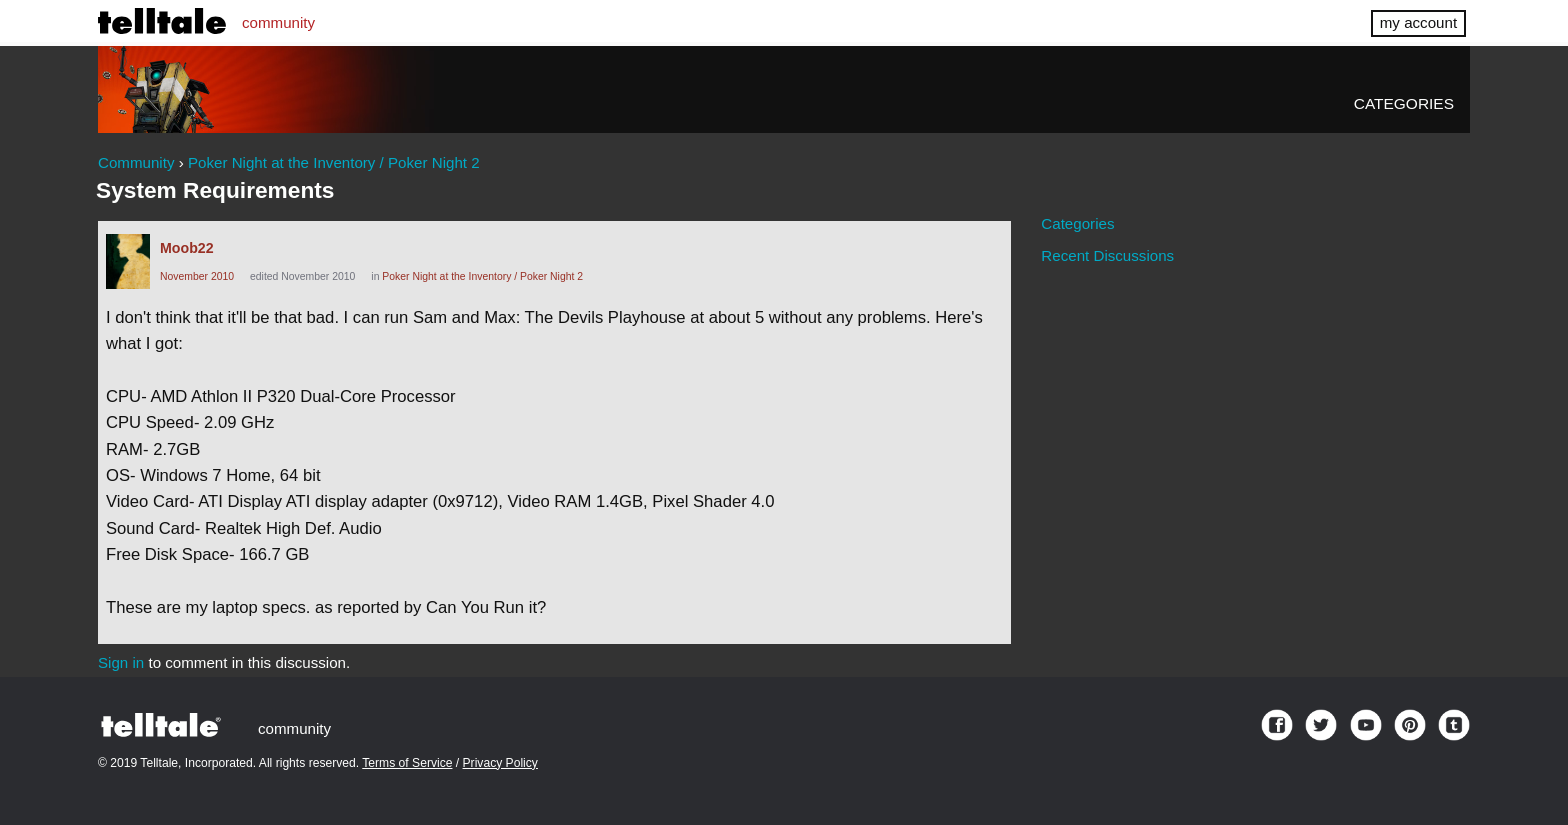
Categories (1404, 103)
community (278, 22)
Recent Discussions (1107, 255)
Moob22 (187, 248)
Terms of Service (407, 763)
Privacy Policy (500, 763)
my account (1418, 22)
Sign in (121, 662)
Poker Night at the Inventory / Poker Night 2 (482, 276)
